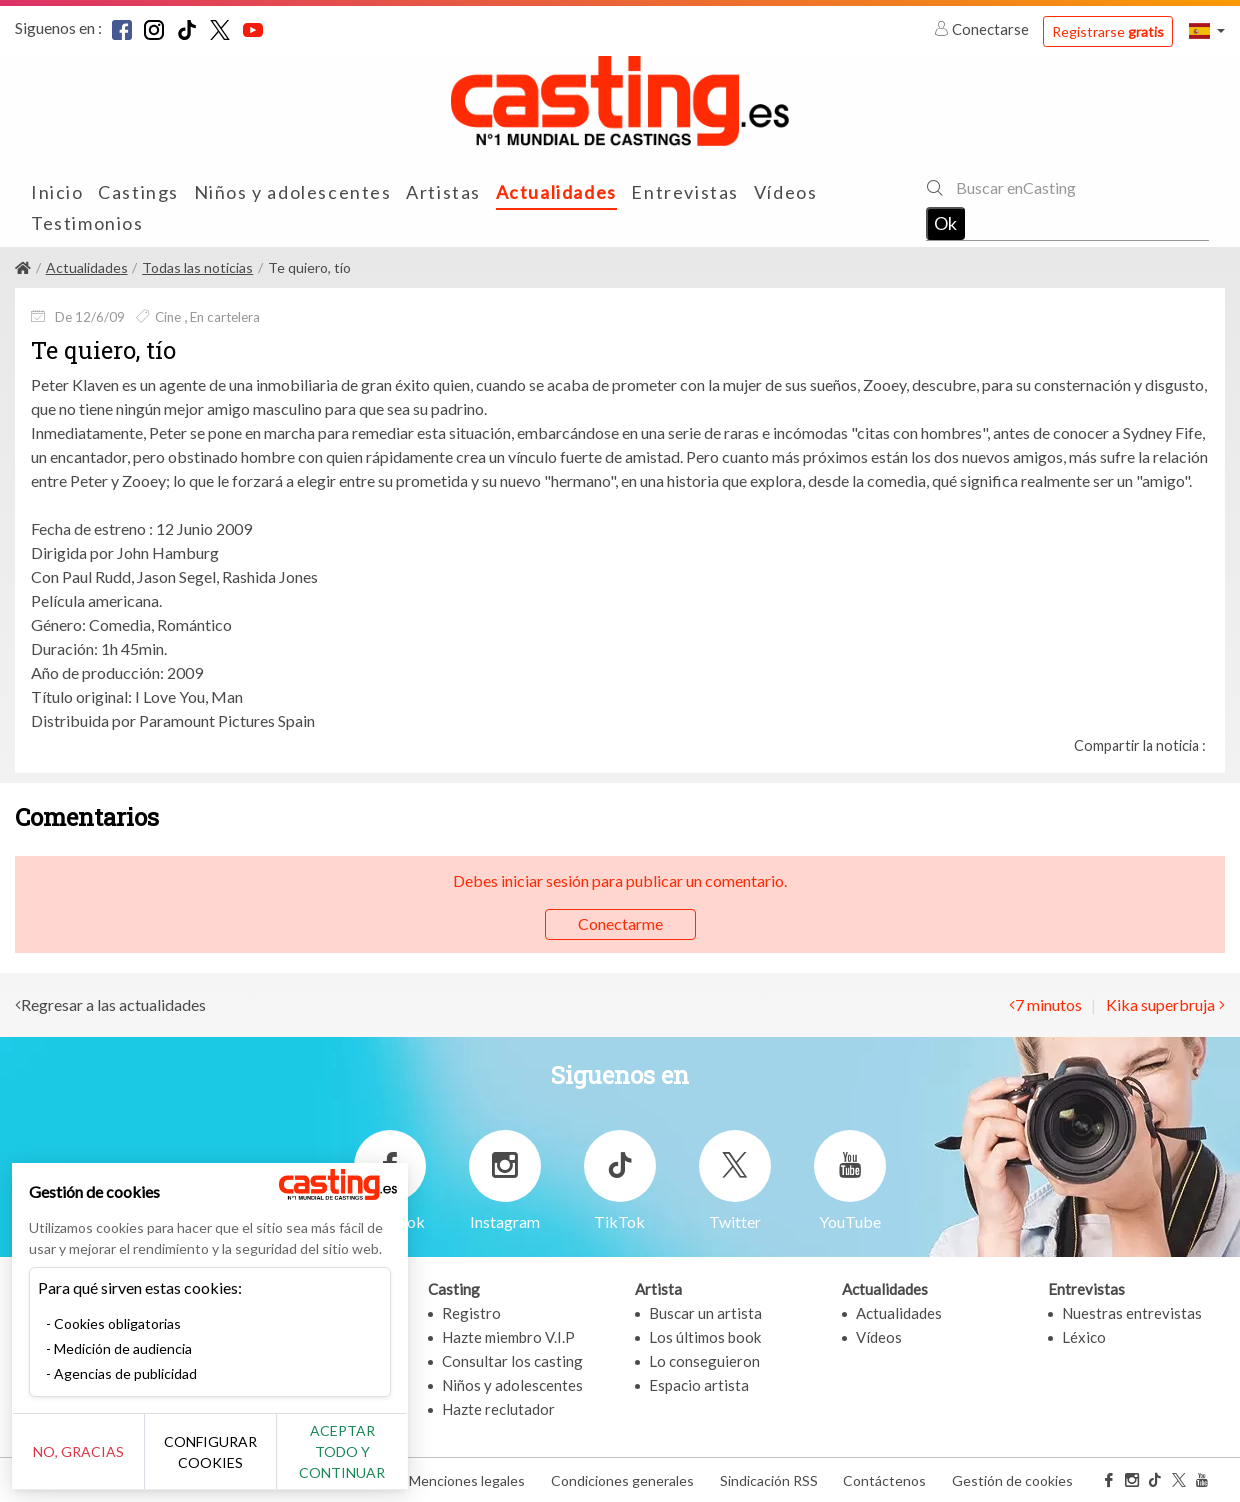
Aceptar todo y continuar (361, 1462)
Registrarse (1108, 31)
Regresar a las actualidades (113, 1004)
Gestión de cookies (1012, 1480)
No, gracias (82, 1462)
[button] (1207, 30)
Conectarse (983, 29)
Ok (945, 223)
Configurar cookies (222, 1462)
